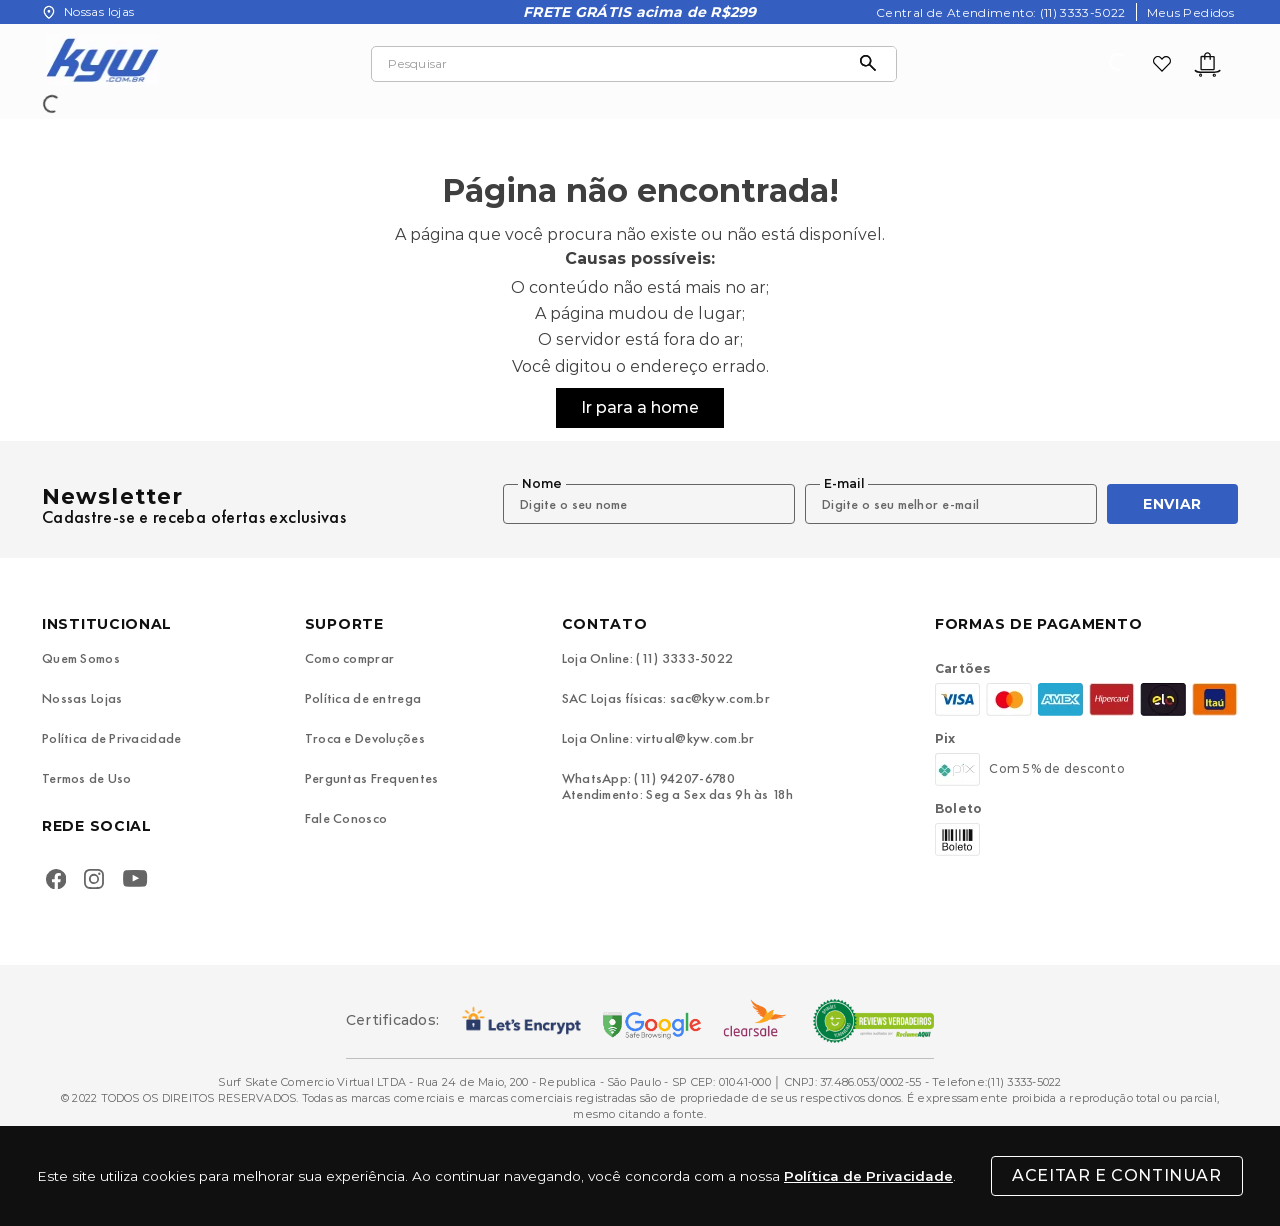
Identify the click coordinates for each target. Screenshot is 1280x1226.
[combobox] (634, 64)
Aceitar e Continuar (1116, 1175)
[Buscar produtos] (873, 64)
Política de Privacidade (868, 1176)
